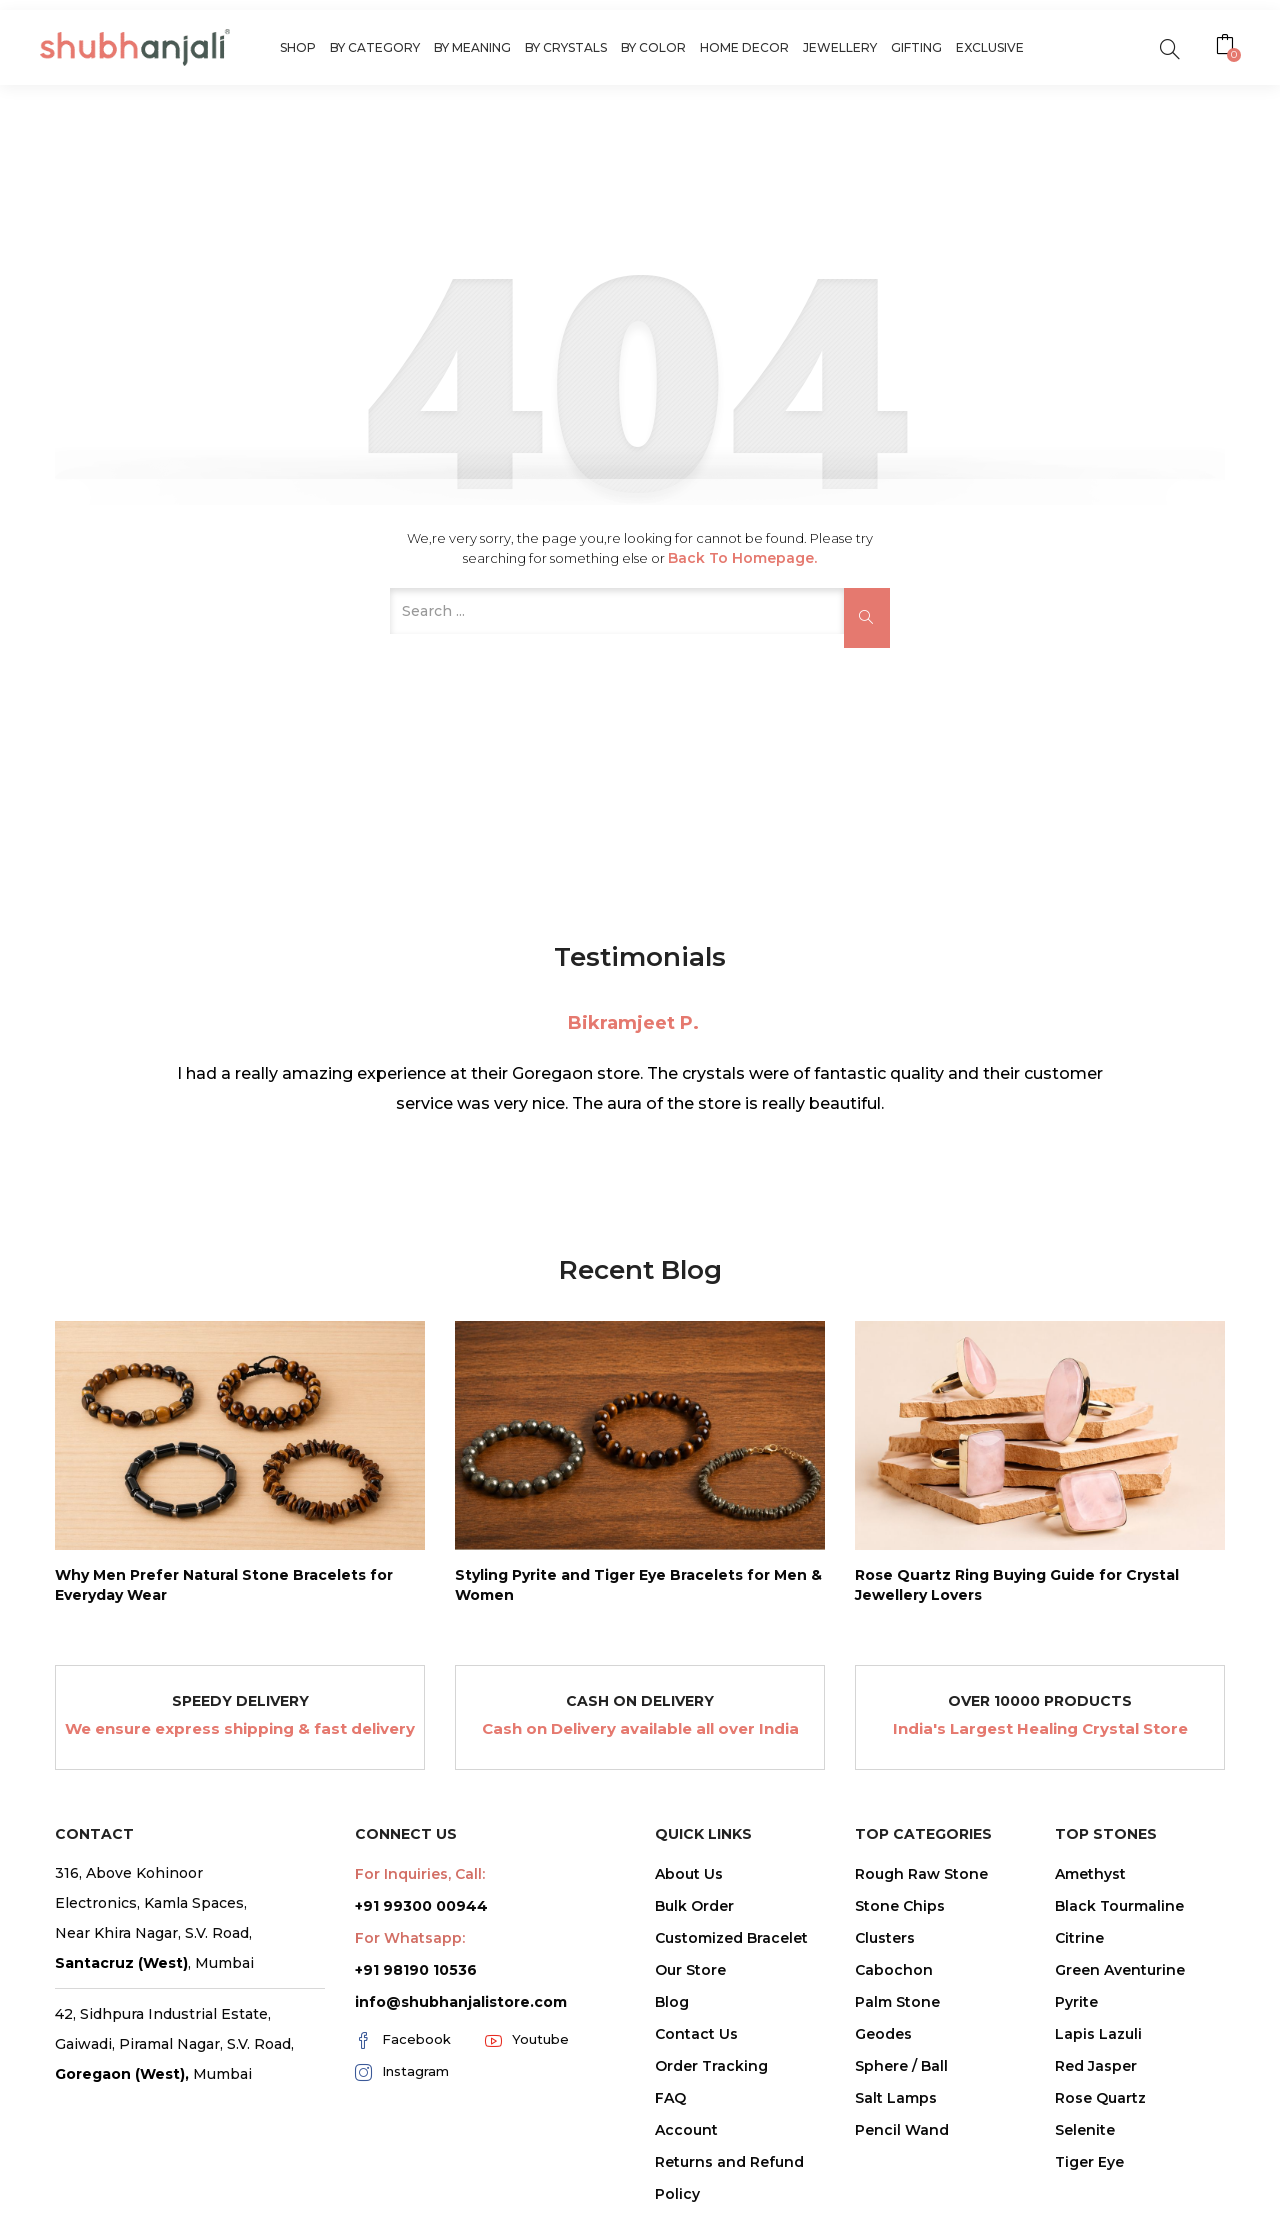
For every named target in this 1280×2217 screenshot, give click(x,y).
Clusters (885, 1938)
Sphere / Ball (901, 2066)
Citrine (1079, 1938)
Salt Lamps (896, 2098)
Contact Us (696, 2034)
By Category (375, 47)
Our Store (690, 1970)
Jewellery (840, 47)
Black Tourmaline (1119, 1906)
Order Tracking (711, 2066)
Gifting (916, 47)
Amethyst (1090, 1874)
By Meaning (472, 47)
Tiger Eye (1089, 2162)
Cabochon (894, 1970)
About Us (689, 1874)
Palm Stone (897, 2002)
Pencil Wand (902, 2130)
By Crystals (566, 47)
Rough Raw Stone (921, 1874)
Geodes (883, 2034)
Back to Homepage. (742, 558)
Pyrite (1076, 2002)
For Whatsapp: (410, 1938)
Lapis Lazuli (1098, 2034)
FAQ (670, 2098)
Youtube (527, 2040)
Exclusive (990, 47)
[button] (1227, 47)
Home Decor (744, 47)
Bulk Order (694, 1906)
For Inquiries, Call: (420, 1874)
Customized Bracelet (731, 1938)
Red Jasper (1096, 2066)
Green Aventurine (1120, 1970)
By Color (653, 47)
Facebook (403, 2040)
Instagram (402, 2072)
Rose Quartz (1100, 2098)
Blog (672, 2002)
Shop (298, 47)
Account (686, 2130)
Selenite (1085, 2130)
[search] (1169, 47)
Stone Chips (900, 1906)
